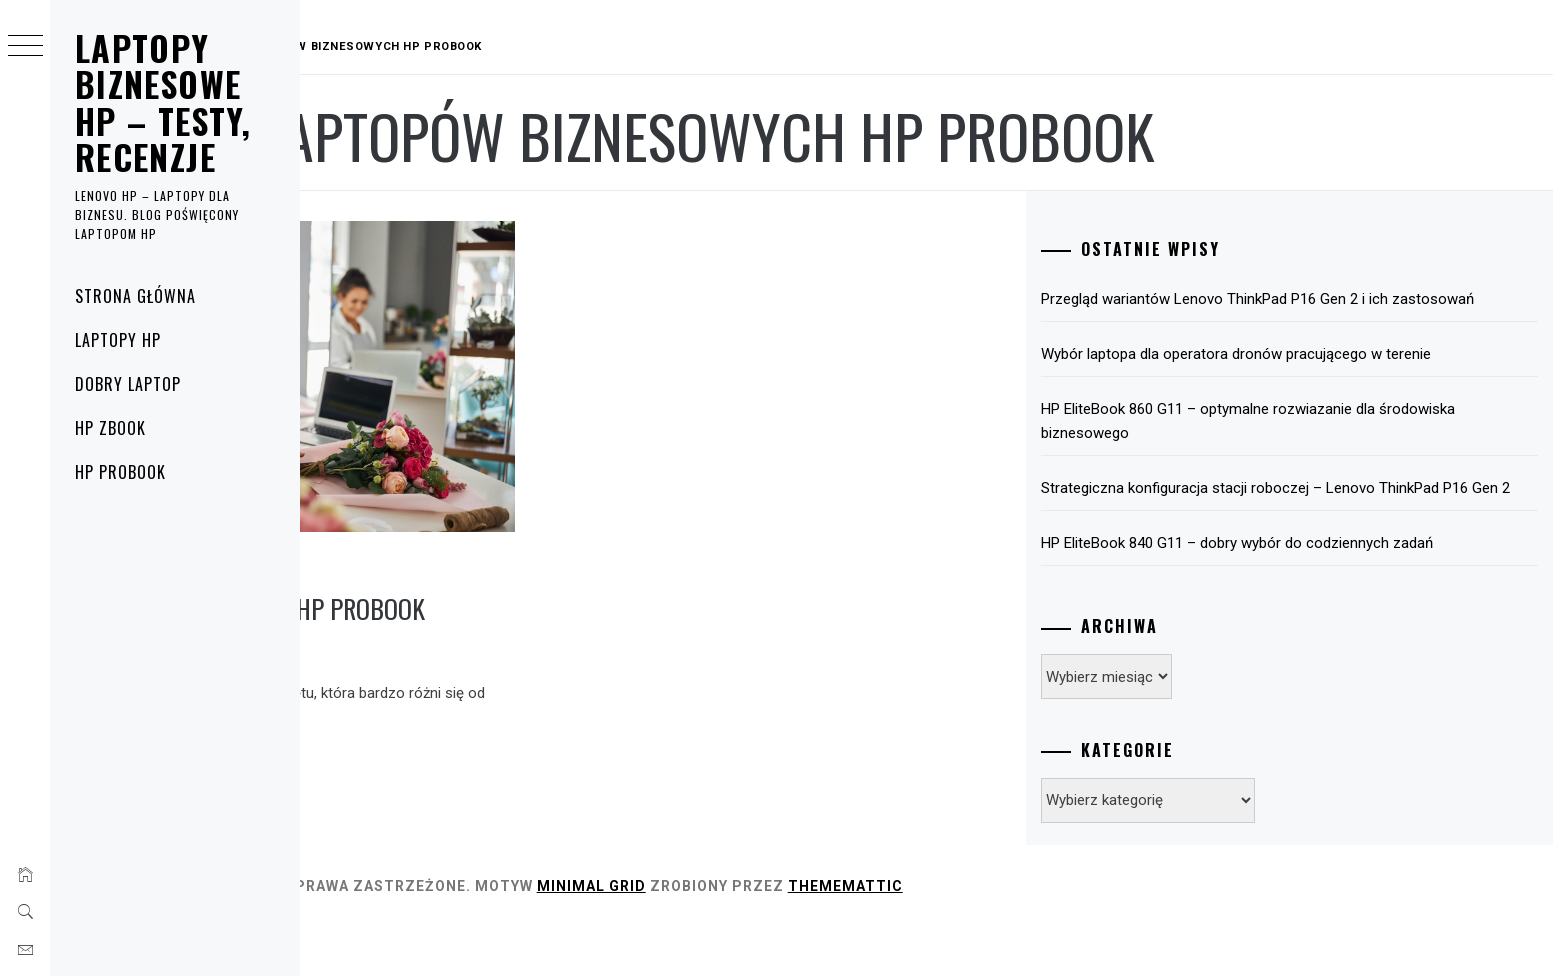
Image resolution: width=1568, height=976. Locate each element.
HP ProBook (120, 472)
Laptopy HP (118, 340)
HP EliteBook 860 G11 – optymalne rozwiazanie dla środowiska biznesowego (1302, 445)
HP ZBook (110, 428)
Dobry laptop (128, 384)
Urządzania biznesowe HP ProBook (503, 550)
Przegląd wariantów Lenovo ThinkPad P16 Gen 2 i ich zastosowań (1308, 311)
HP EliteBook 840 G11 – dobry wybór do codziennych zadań (1331, 591)
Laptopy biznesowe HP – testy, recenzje (163, 102)
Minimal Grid (857, 934)
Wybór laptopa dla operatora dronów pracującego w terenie (1330, 378)
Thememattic (1111, 934)
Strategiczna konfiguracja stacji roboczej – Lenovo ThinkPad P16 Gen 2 (1334, 524)
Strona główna (135, 296)
